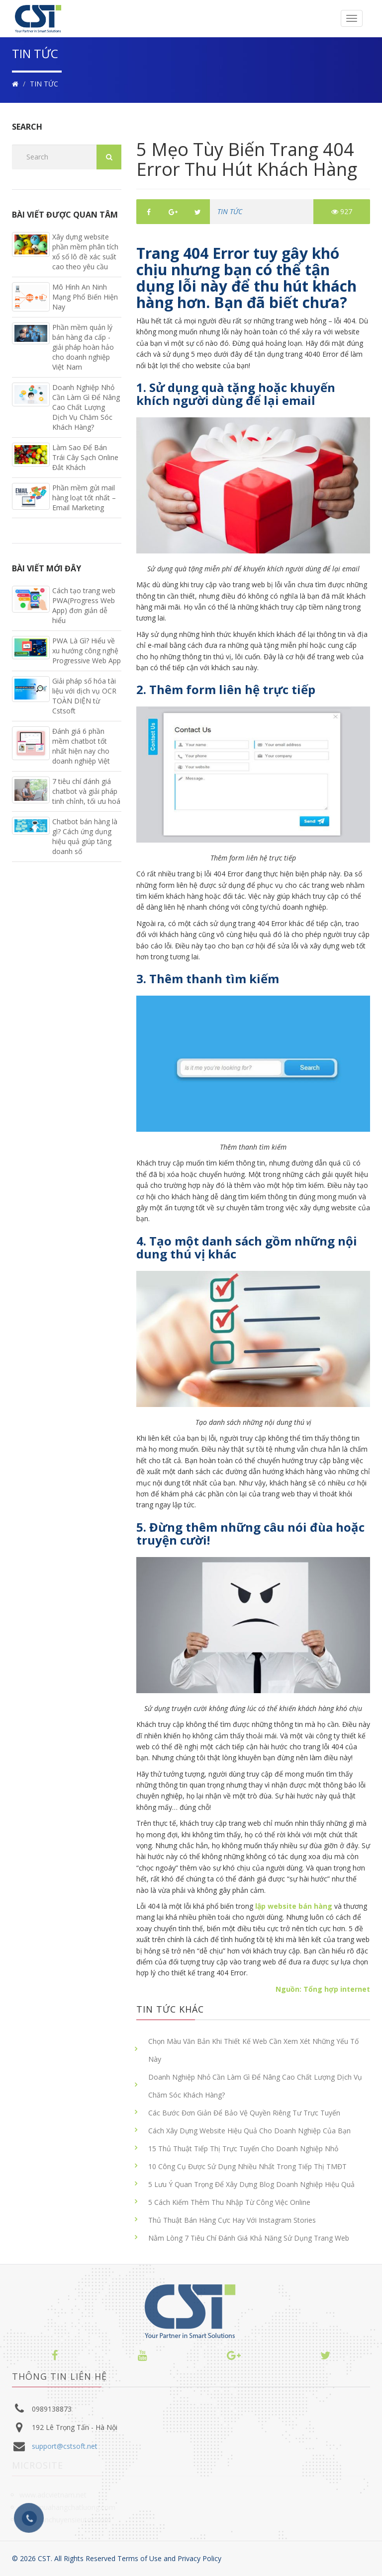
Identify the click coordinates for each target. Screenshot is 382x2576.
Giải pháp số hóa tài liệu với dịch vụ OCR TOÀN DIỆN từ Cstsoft (84, 695)
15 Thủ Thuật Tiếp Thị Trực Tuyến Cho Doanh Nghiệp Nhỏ (243, 2148)
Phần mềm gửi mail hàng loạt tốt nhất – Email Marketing (84, 497)
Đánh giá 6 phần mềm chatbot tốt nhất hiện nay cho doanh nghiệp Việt (81, 746)
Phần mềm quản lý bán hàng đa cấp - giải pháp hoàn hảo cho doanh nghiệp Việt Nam (83, 347)
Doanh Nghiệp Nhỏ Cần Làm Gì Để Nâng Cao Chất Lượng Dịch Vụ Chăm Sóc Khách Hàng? (255, 2086)
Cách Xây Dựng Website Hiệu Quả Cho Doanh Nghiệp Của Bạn (249, 2130)
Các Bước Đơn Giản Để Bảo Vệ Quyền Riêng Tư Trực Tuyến (244, 2112)
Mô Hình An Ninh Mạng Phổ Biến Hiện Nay (85, 297)
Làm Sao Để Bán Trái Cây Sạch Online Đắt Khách (85, 457)
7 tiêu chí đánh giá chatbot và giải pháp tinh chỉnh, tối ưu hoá (86, 791)
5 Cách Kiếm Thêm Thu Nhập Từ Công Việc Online (229, 2202)
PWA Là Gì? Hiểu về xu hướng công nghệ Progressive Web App (86, 650)
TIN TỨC (44, 83)
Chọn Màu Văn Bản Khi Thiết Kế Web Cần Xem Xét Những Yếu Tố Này (253, 2050)
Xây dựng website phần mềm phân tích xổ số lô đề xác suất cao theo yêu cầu (85, 251)
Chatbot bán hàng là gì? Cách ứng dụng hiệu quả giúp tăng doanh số (84, 836)
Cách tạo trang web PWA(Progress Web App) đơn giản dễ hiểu (83, 605)
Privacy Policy (199, 2558)
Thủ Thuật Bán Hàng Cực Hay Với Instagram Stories (232, 2220)
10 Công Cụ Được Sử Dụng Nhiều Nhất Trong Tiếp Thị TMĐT (247, 2166)
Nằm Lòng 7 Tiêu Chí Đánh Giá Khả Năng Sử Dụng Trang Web (248, 2238)
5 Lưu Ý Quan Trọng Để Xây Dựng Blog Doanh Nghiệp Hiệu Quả (251, 2184)
